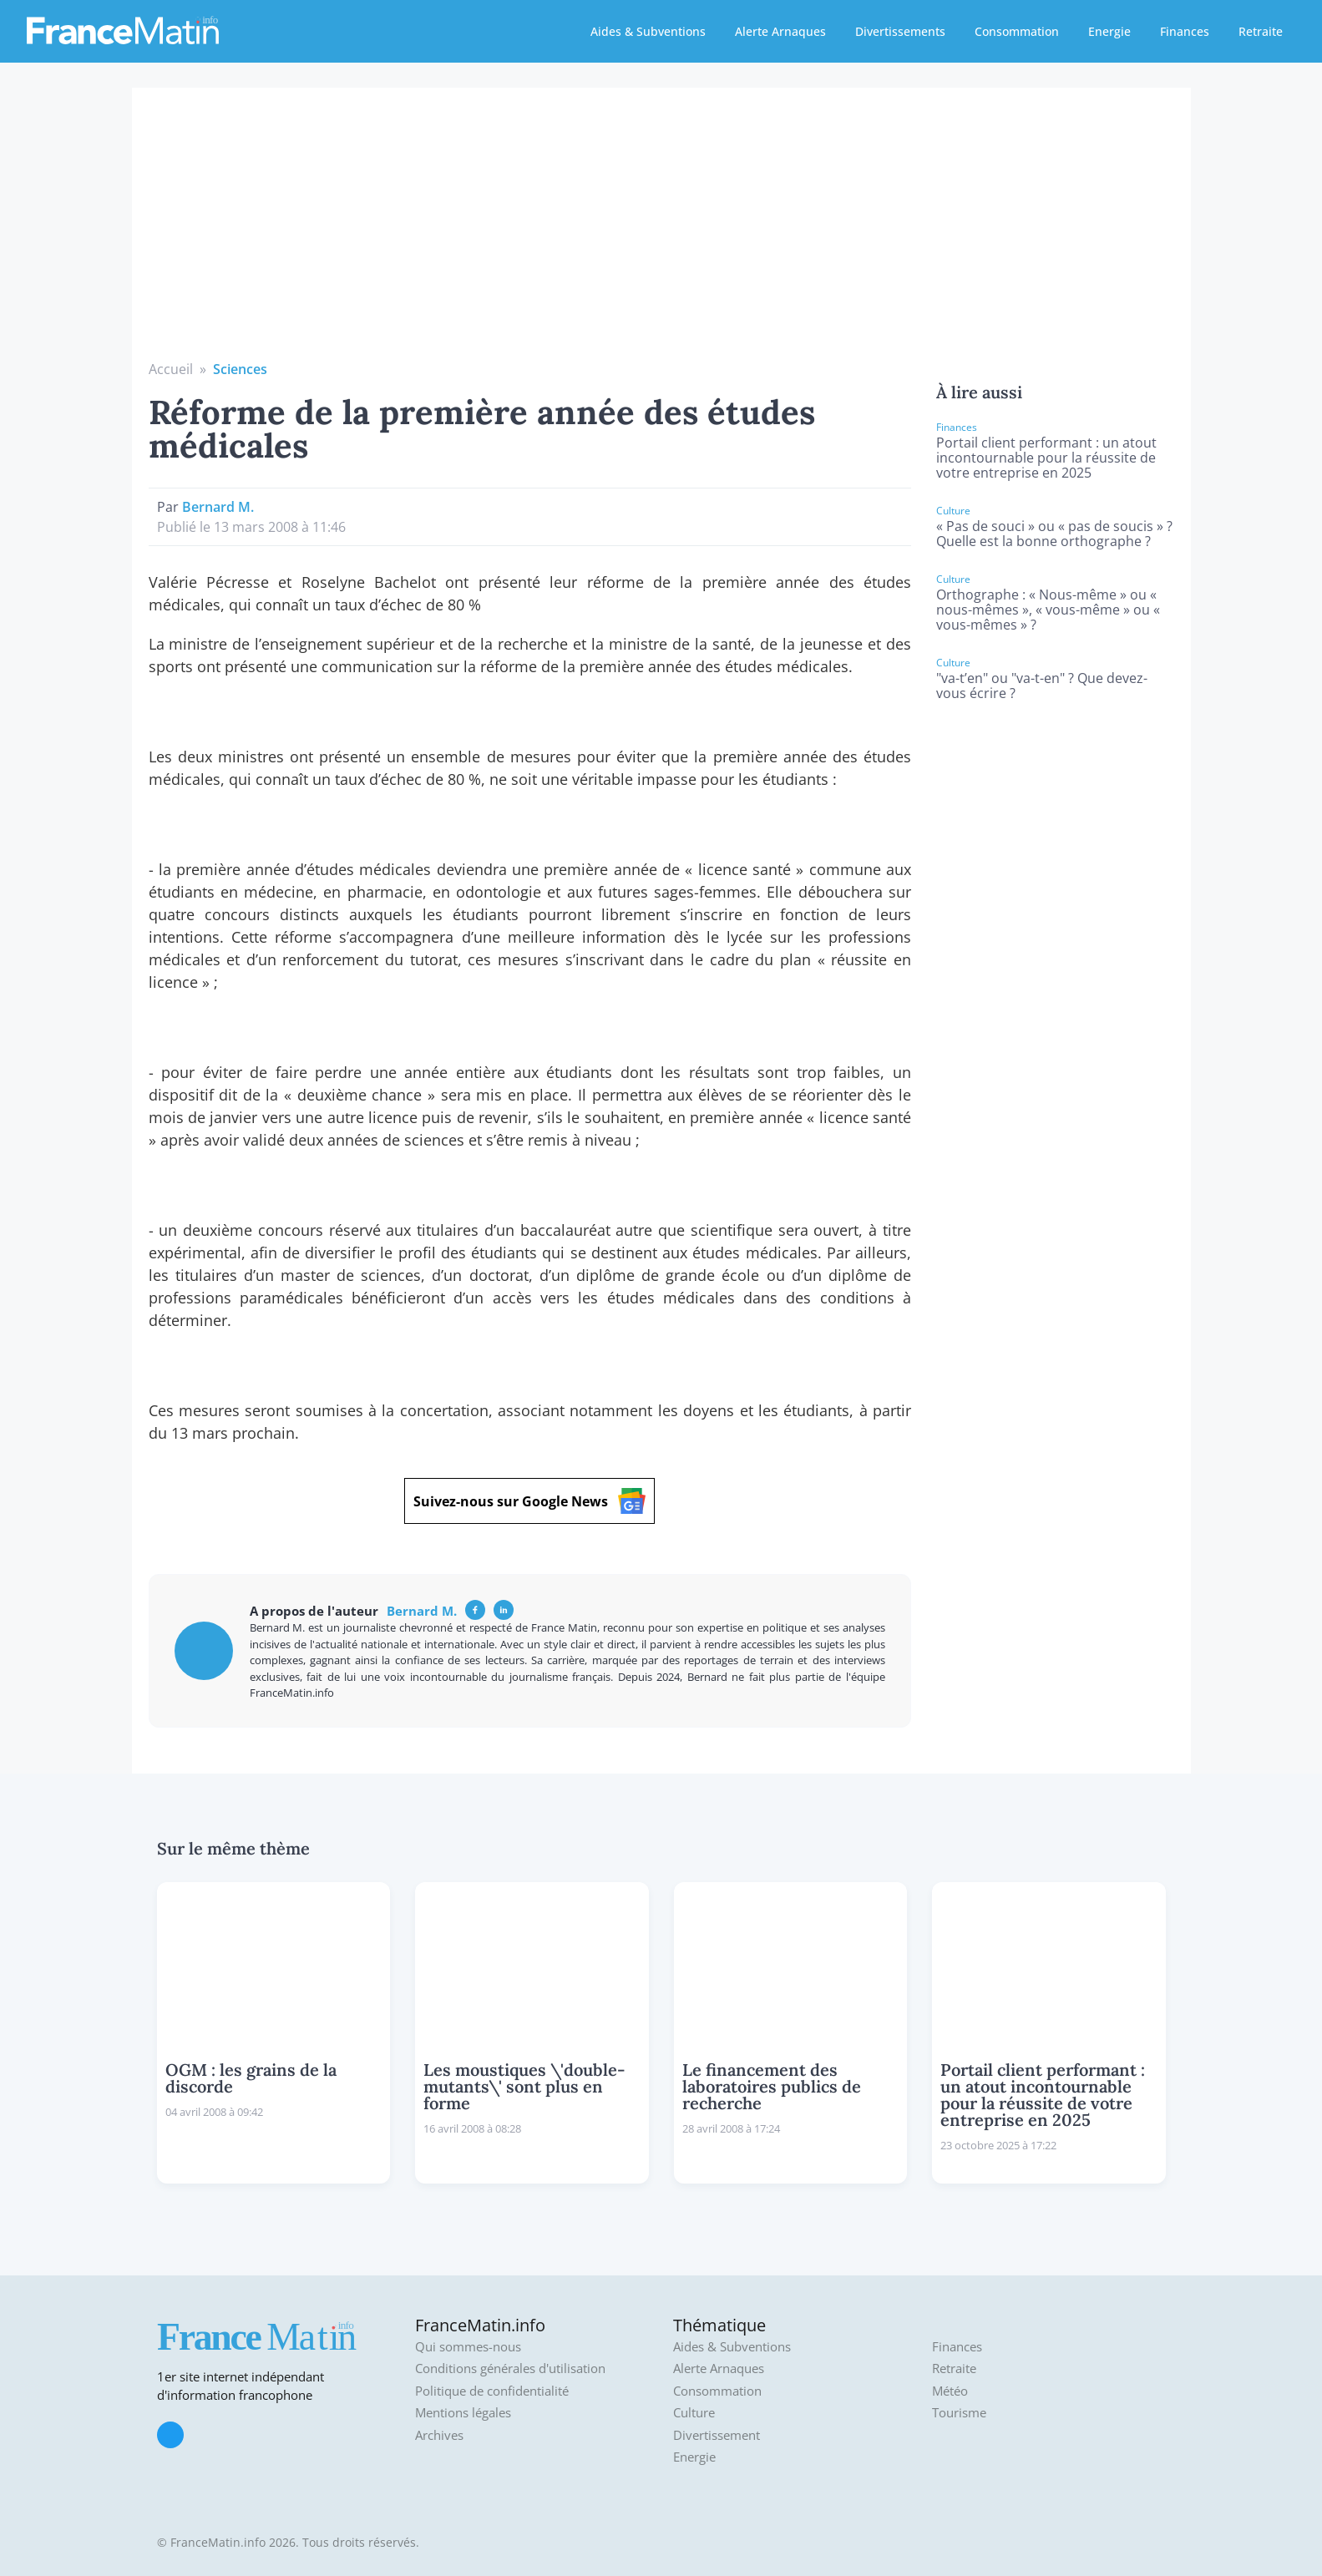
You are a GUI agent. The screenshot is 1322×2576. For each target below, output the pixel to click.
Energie (1109, 31)
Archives (439, 2435)
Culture (694, 2413)
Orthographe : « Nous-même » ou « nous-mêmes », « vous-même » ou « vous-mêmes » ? (1048, 609)
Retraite (1260, 31)
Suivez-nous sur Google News (529, 1501)
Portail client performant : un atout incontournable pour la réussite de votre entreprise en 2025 (1046, 457)
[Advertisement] (661, 234)
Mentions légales (463, 2413)
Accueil (171, 369)
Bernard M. (218, 507)
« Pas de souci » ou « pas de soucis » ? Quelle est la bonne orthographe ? (1054, 533)
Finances (1184, 31)
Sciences (240, 369)
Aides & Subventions (648, 31)
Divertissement (716, 2435)
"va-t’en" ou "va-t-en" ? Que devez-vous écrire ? (1041, 685)
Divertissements (900, 31)
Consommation (1017, 31)
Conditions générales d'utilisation (510, 2368)
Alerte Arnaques (780, 31)
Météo (950, 2391)
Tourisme (959, 2413)
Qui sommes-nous (468, 2347)
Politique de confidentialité (492, 2391)
